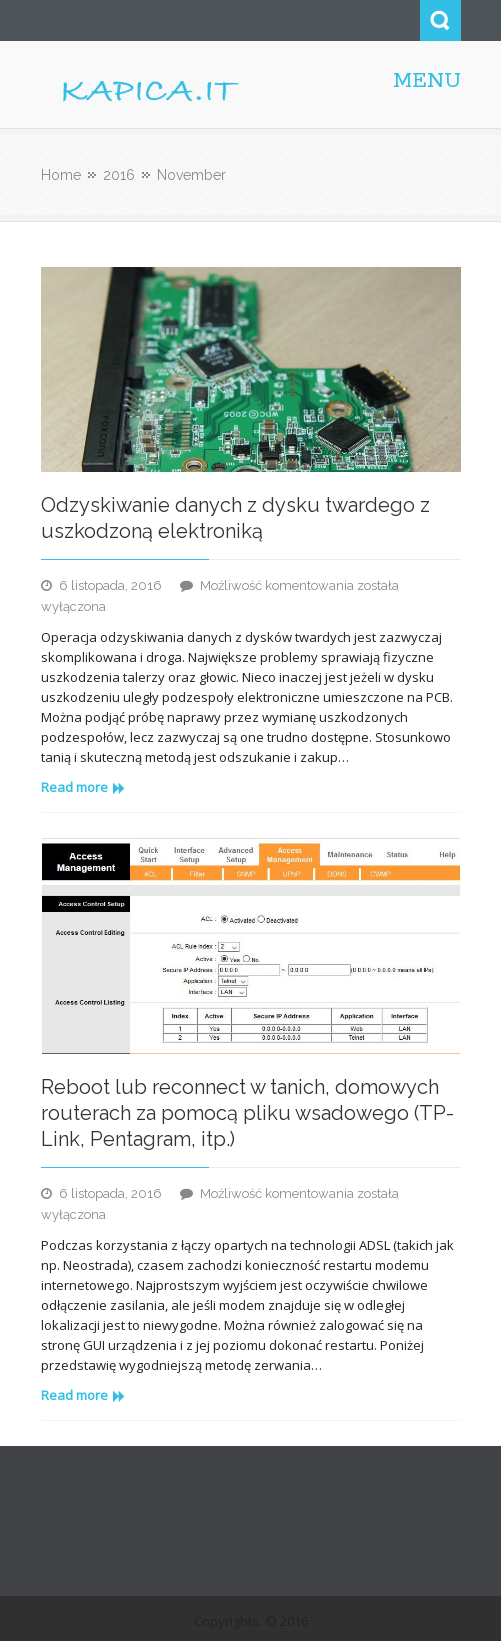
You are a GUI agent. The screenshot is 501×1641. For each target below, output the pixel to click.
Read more (83, 787)
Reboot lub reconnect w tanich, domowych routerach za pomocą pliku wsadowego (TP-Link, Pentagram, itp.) (247, 1113)
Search (440, 20)
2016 (119, 175)
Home (61, 175)
